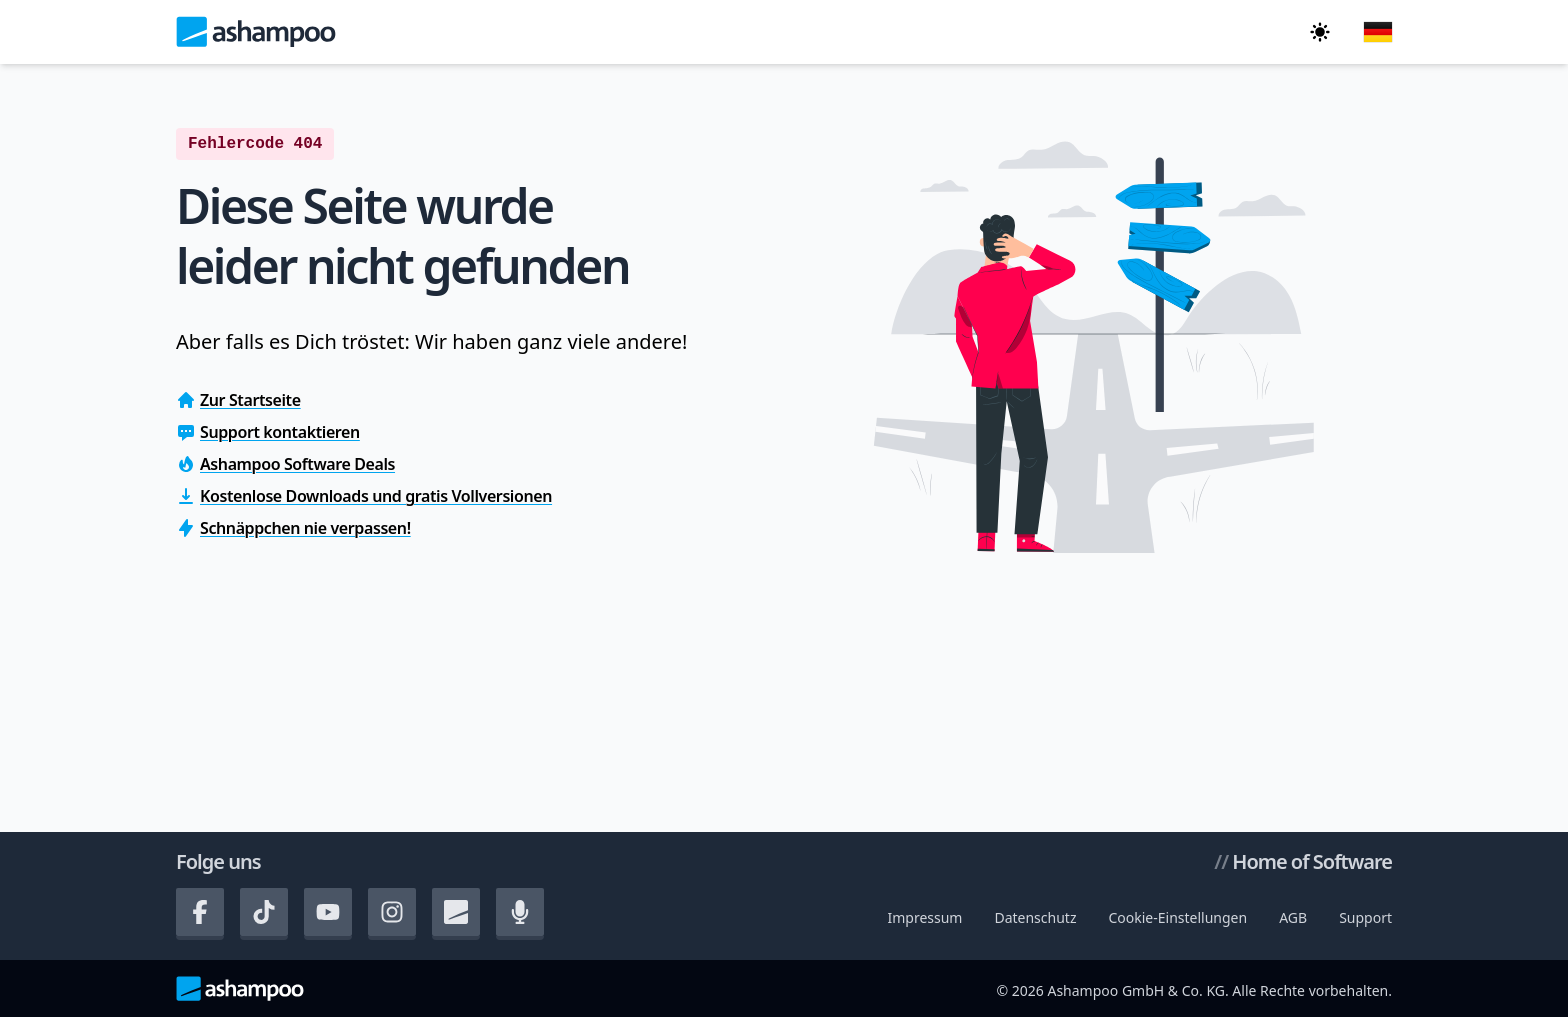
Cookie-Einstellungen (1177, 917)
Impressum (924, 917)
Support (1365, 917)
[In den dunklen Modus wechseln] (1320, 32)
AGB (1293, 917)
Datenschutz (1035, 917)
